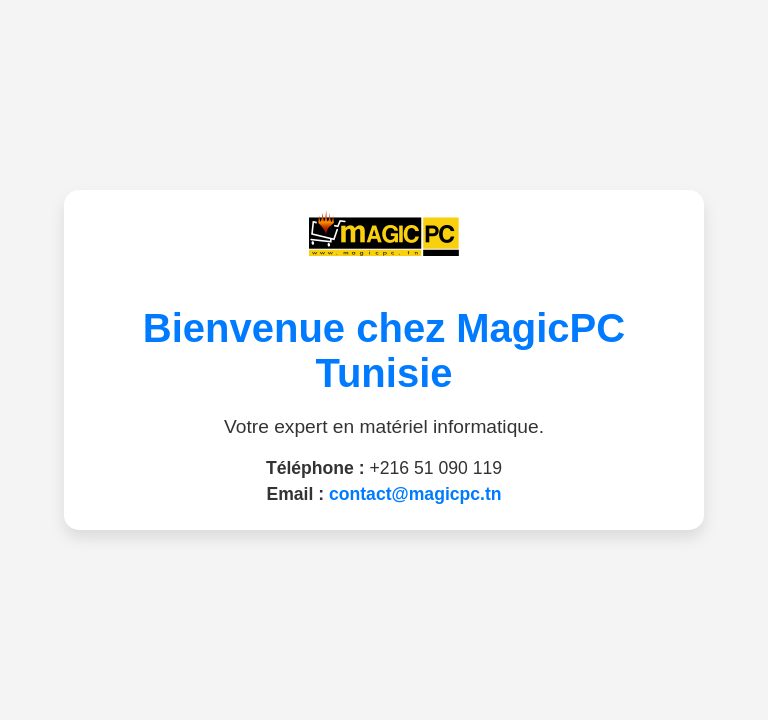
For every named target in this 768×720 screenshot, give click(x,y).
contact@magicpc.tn (415, 494)
